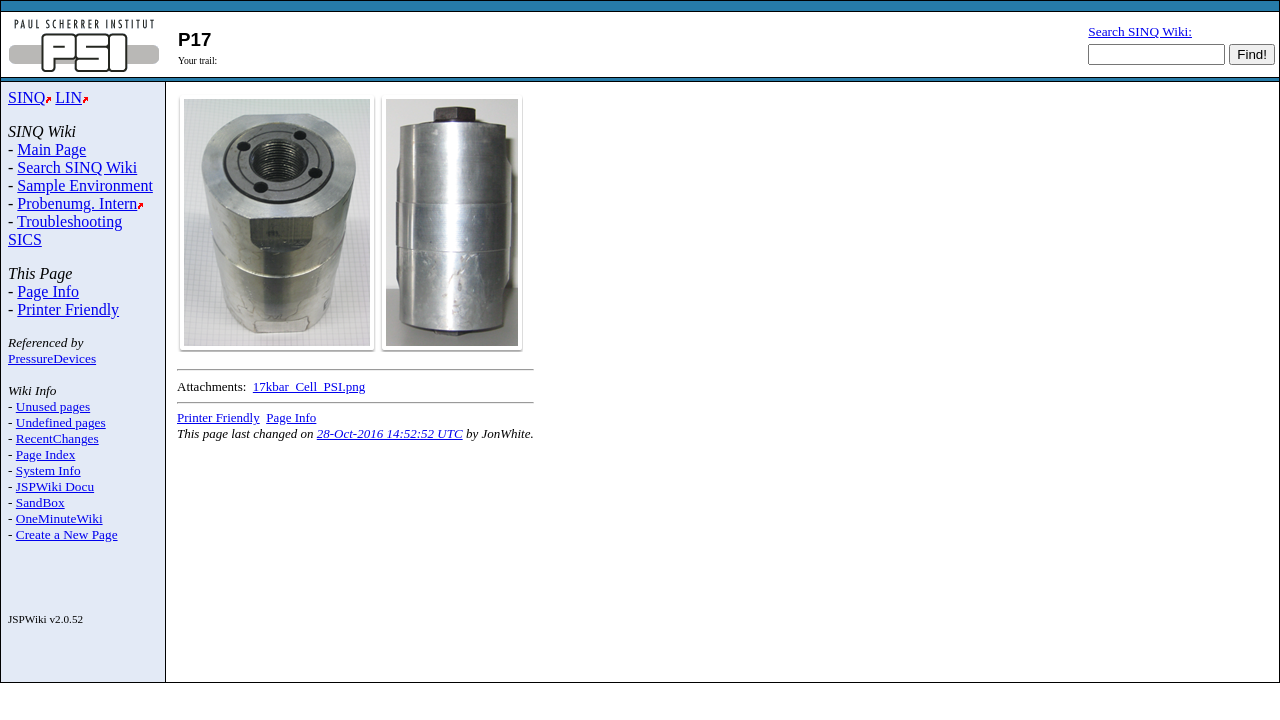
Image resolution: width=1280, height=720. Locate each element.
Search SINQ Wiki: (1140, 31)
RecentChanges (57, 438)
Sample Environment (85, 185)
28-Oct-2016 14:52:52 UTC (390, 433)
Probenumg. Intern (77, 203)
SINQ (26, 97)
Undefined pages (61, 422)
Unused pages (53, 406)
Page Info (48, 291)
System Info (48, 470)
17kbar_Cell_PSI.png (309, 386)
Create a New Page (67, 534)
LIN (68, 97)
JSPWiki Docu (55, 486)
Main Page (51, 149)
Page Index (46, 454)
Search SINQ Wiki (77, 167)
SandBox (40, 502)
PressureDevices (52, 358)
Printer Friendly (68, 309)
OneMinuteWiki (59, 518)
